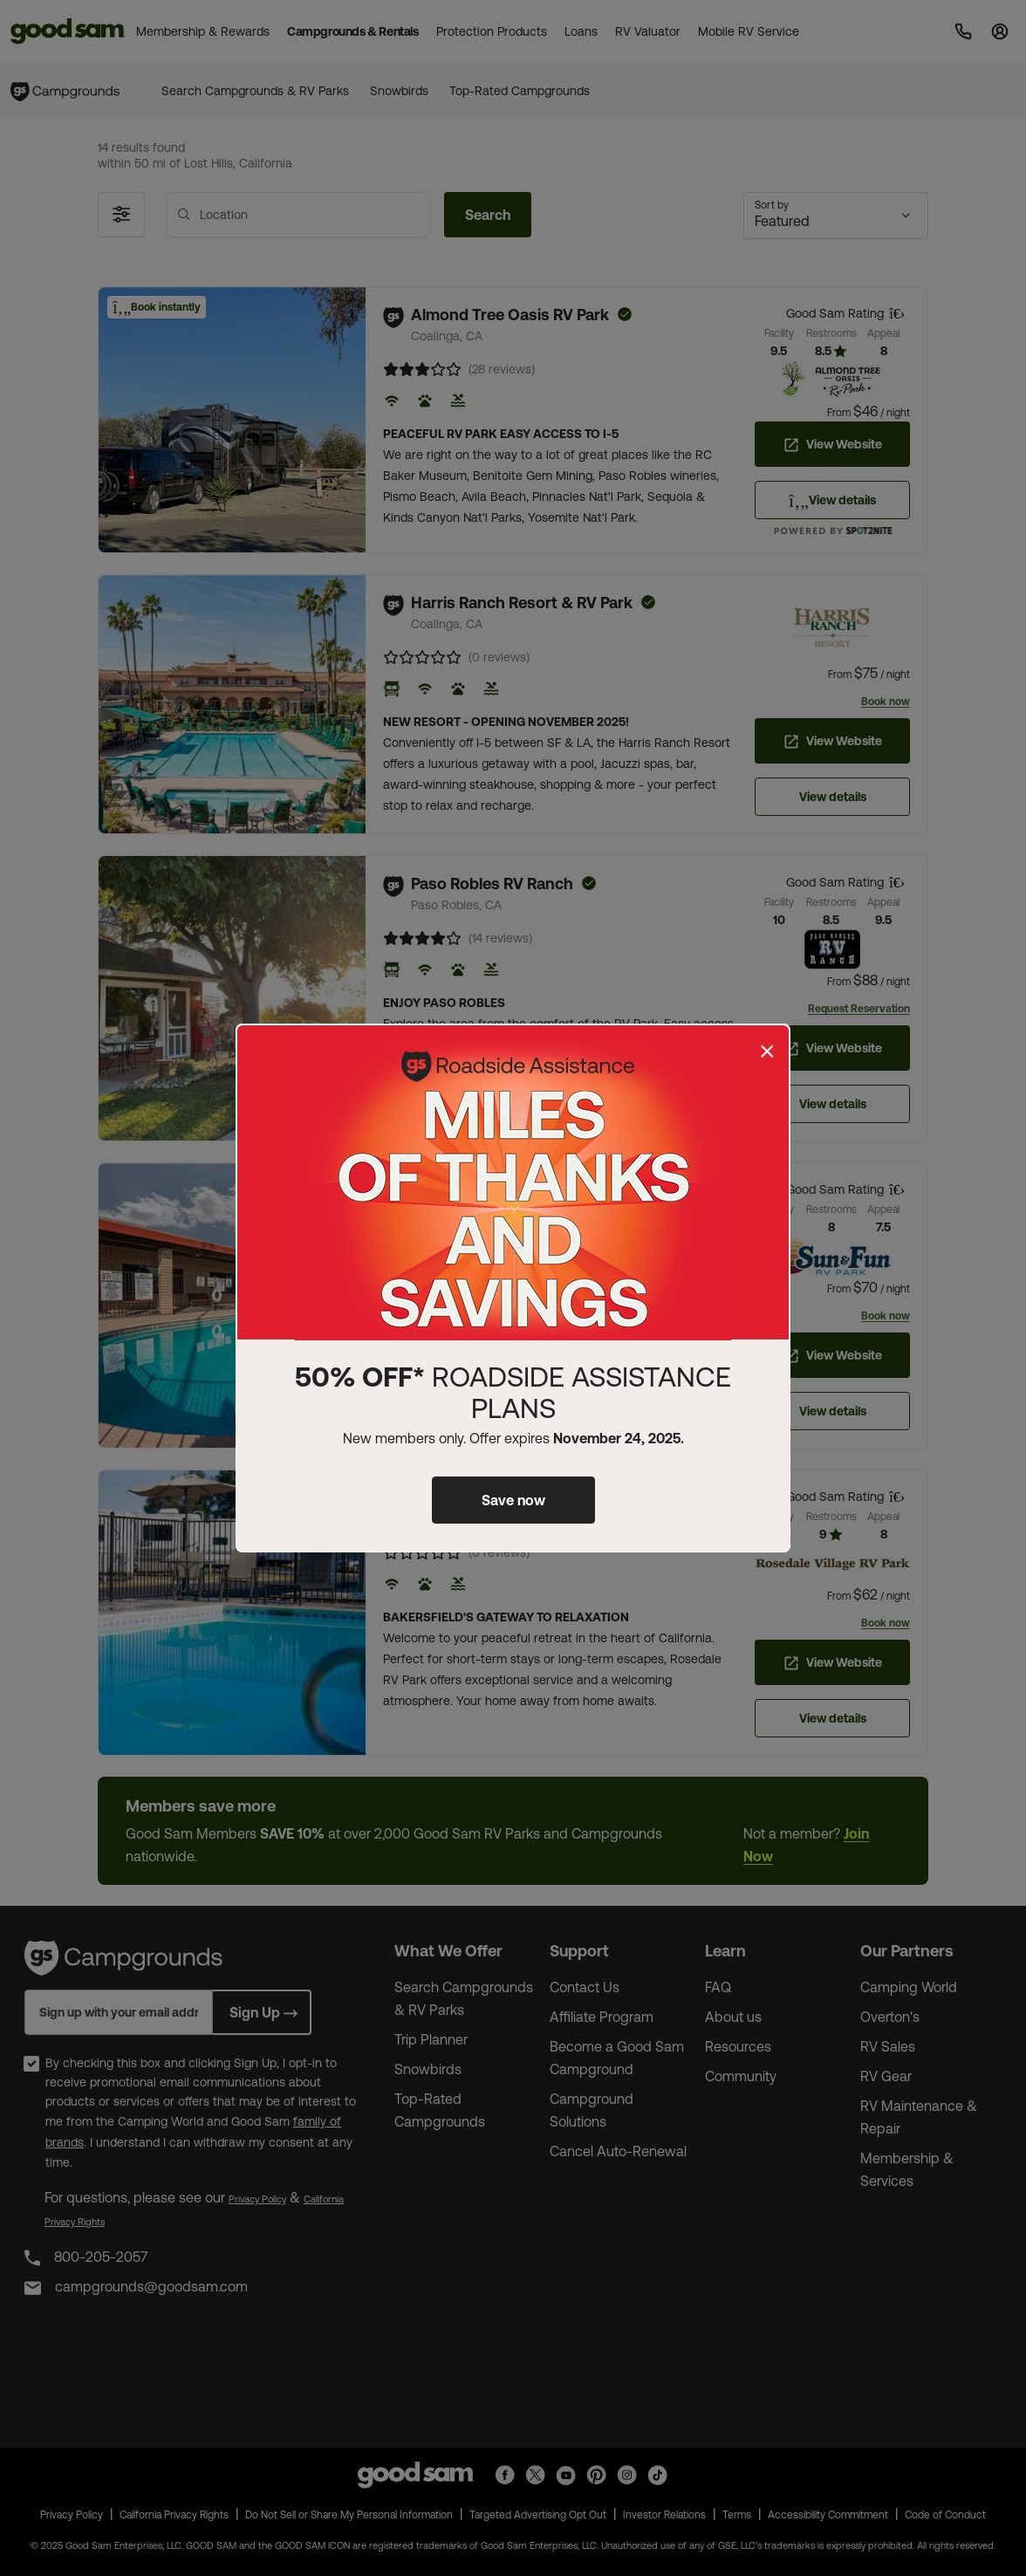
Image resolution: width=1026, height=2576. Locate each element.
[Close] (766, 1051)
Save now (513, 1500)
